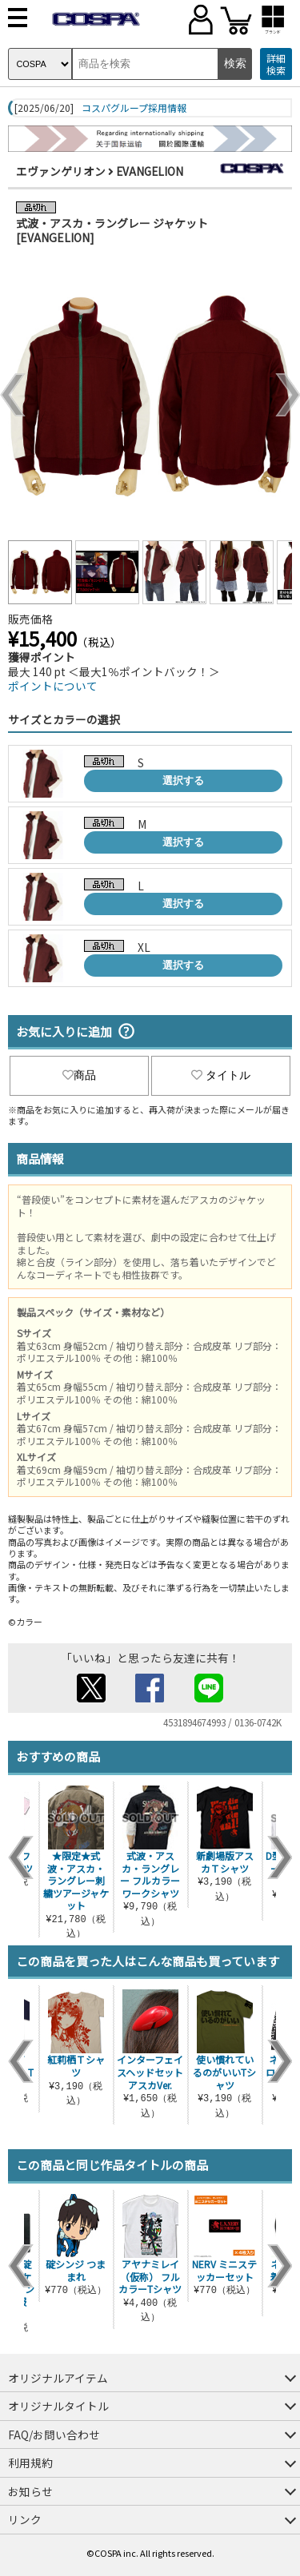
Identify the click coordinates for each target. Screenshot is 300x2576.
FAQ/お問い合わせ (54, 2435)
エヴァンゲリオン (61, 171)
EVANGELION (149, 171)
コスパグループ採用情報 (134, 108)
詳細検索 (276, 64)
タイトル (220, 1075)
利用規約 (30, 2462)
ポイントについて (53, 686)
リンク (25, 2519)
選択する (183, 780)
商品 (79, 1075)
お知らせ (30, 2491)
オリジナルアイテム (58, 2378)
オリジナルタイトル (58, 2406)
